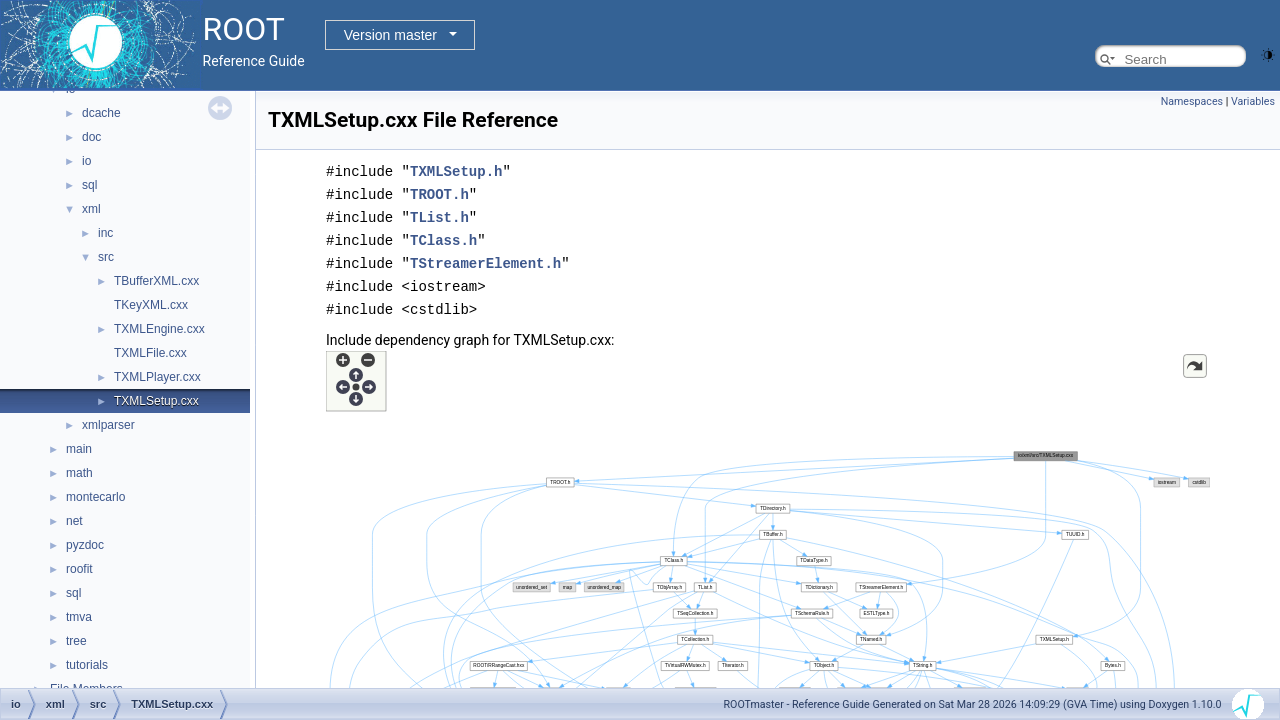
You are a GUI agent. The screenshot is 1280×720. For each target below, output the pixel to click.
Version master (390, 35)
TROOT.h (439, 192)
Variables (1253, 101)
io (86, 161)
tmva (79, 617)
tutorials (87, 665)
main (79, 449)
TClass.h (443, 236)
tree (76, 641)
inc (105, 233)
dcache (101, 113)
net (74, 521)
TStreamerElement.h (485, 258)
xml (91, 209)
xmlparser (108, 425)
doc (91, 137)
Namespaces (1192, 101)
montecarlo (95, 497)
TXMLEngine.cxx (159, 329)
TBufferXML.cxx (156, 281)
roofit (79, 569)
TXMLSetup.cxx (156, 401)
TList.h (439, 214)
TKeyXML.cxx (151, 305)
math (79, 473)
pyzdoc (85, 545)
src (106, 257)
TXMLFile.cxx (150, 353)
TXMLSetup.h (456, 170)
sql (89, 185)
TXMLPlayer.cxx (157, 377)
